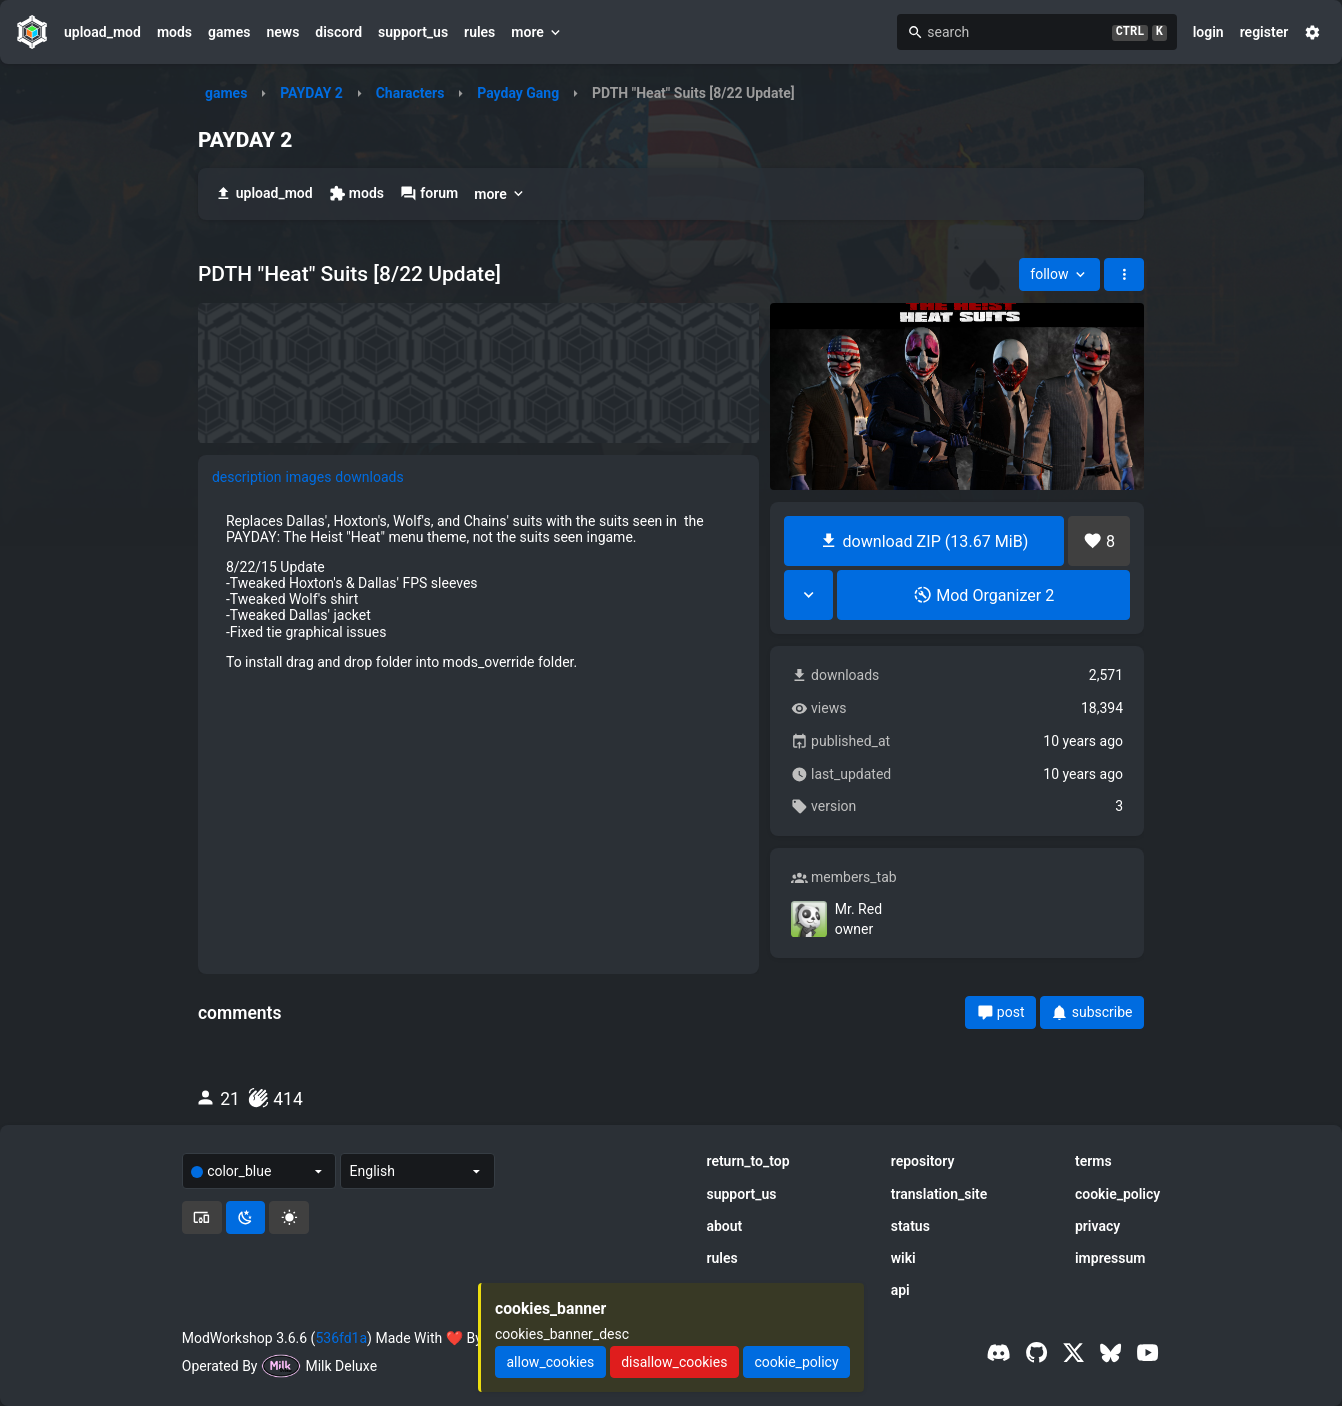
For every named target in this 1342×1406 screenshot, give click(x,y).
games (229, 32)
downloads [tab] (369, 477)
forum (429, 193)
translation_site (939, 1194)
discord (338, 32)
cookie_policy (1117, 1194)
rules (479, 32)
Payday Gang (518, 93)
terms (1093, 1161)
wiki (903, 1258)
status (910, 1226)
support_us (413, 32)
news (282, 32)
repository (923, 1161)
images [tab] (309, 477)
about (724, 1226)
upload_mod (102, 32)
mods (174, 32)
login (1208, 32)
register (1264, 32)
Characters (410, 93)
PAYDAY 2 (311, 93)
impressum (1110, 1258)
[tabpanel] (478, 591)
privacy (1097, 1226)
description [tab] (247, 477)
